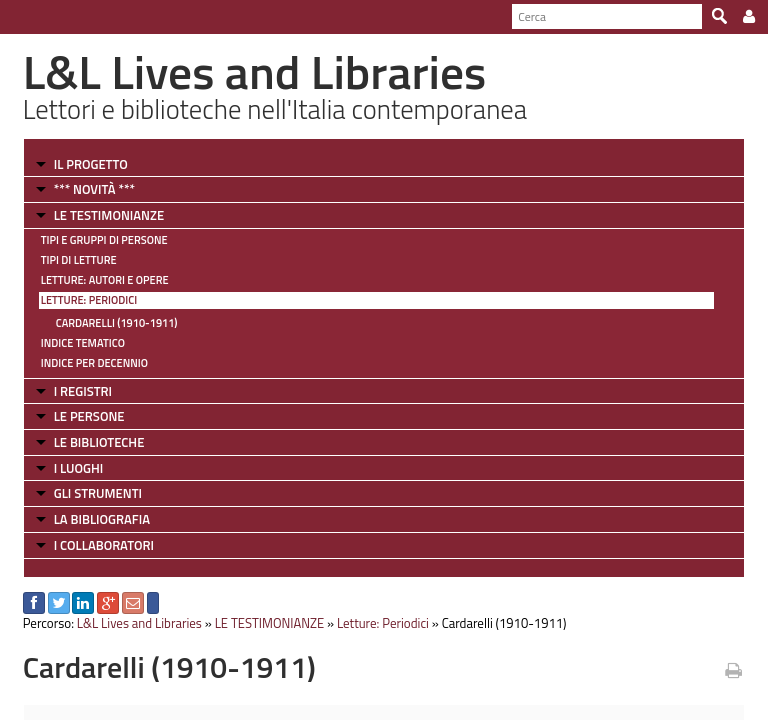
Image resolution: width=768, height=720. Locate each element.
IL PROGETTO (91, 164)
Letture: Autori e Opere (105, 280)
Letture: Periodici (89, 300)
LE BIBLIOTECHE (99, 442)
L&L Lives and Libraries (139, 623)
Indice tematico (83, 343)
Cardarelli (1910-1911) (117, 323)
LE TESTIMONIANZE (109, 215)
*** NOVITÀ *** (94, 189)
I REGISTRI (83, 391)
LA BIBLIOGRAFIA (102, 519)
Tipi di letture (79, 260)
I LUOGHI (79, 468)
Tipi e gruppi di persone (104, 240)
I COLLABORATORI (104, 545)
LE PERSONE (89, 416)
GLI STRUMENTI (98, 493)
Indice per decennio (94, 363)
